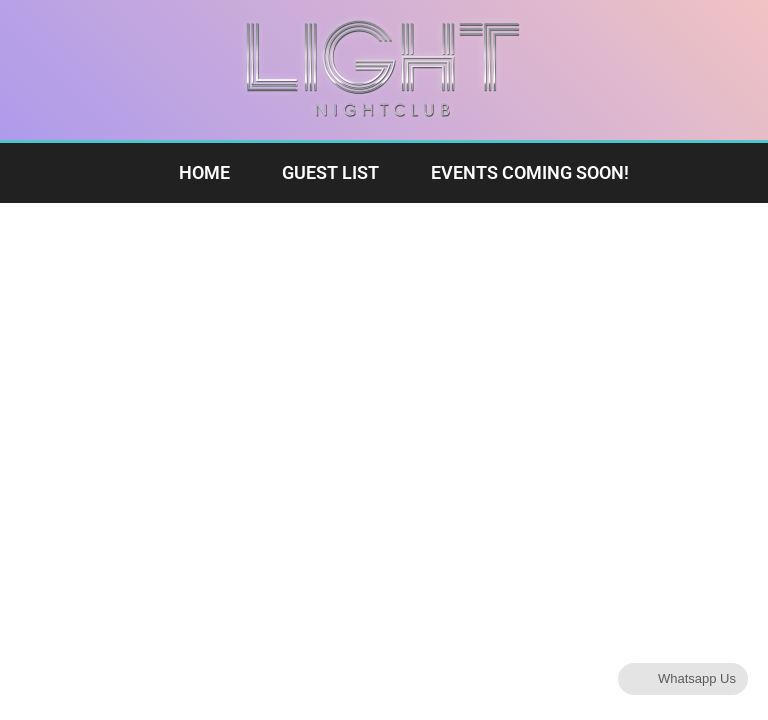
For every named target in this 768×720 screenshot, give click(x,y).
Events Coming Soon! (530, 172)
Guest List (330, 172)
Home (204, 172)
